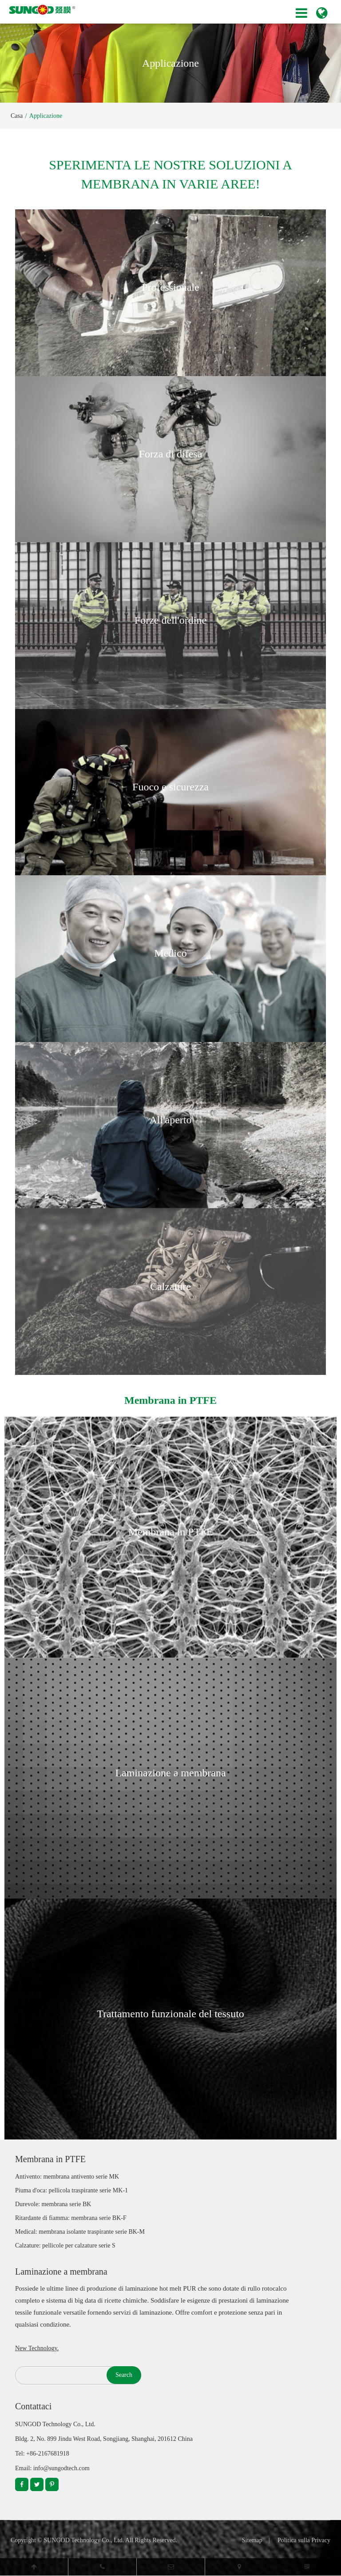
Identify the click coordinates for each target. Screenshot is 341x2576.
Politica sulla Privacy (304, 2540)
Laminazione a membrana (170, 1773)
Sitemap (252, 2540)
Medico (170, 953)
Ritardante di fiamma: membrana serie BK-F (71, 2218)
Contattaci (33, 2406)
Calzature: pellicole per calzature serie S (65, 2245)
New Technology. (37, 2348)
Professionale (170, 287)
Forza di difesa (170, 454)
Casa (17, 115)
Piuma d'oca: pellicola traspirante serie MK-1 (71, 2190)
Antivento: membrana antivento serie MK (67, 2176)
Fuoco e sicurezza (170, 787)
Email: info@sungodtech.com (52, 2468)
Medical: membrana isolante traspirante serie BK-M (80, 2231)
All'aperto (171, 1120)
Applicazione (46, 115)
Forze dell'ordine (170, 620)
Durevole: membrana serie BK (53, 2204)
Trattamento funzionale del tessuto (170, 2013)
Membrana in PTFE (170, 1532)
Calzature (170, 1286)
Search (123, 2375)
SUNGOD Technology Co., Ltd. (84, 2540)
